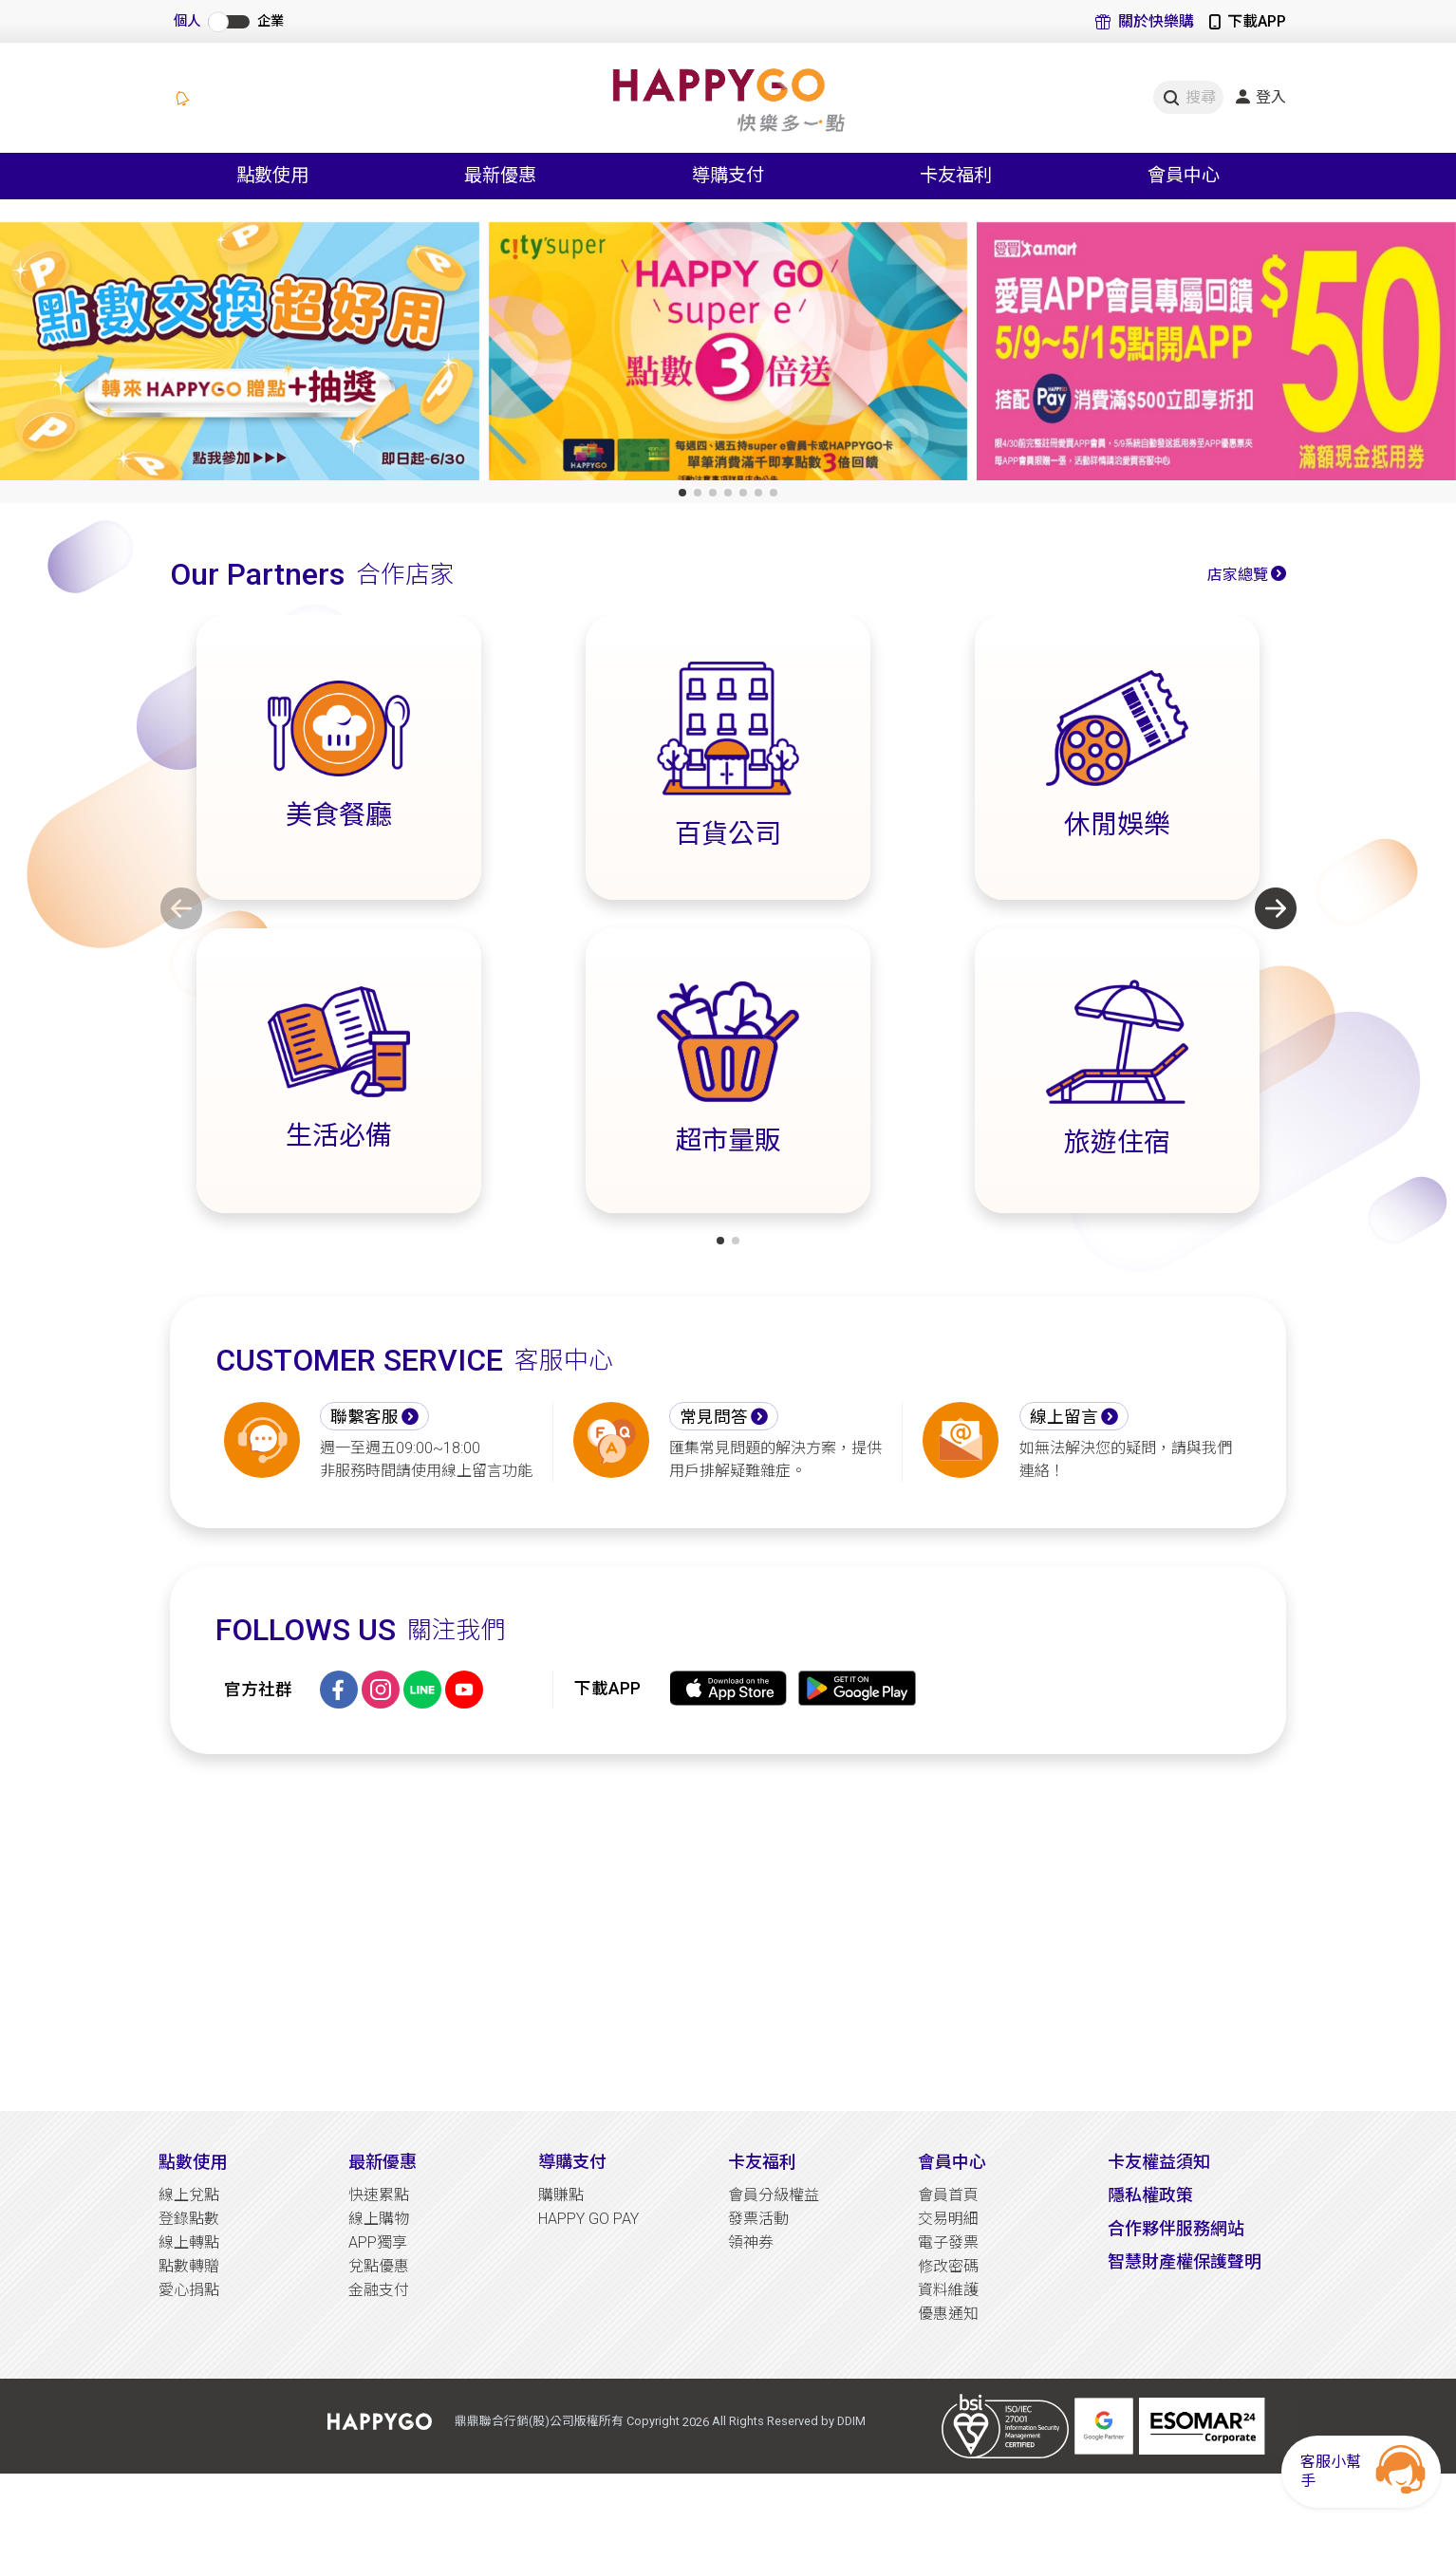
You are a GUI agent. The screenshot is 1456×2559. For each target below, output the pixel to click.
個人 (187, 21)
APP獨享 (377, 2242)
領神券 (751, 2242)
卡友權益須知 (1159, 2162)
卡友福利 (762, 2162)
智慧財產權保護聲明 (1184, 2261)
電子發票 (948, 2242)
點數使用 (193, 2162)
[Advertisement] (728, 1932)
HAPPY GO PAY (588, 2219)
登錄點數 (189, 2219)
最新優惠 (382, 2162)
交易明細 (948, 2219)
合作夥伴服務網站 (1176, 2228)
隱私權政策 (1150, 2195)
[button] (682, 492)
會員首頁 (948, 2195)
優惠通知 (948, 2314)
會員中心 (952, 2162)
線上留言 (1064, 1417)
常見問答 (714, 1417)
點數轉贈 (189, 2266)
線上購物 (378, 2219)
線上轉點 (189, 2242)
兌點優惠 (378, 2266)
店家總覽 (1237, 575)
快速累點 (378, 2195)
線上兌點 (189, 2195)
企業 (270, 21)
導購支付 (572, 2162)
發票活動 (758, 2219)
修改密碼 (948, 2266)
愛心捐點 (189, 2290)
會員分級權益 (773, 2195)
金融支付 (378, 2290)
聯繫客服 (364, 1417)
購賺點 (561, 2195)
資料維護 (948, 2290)
